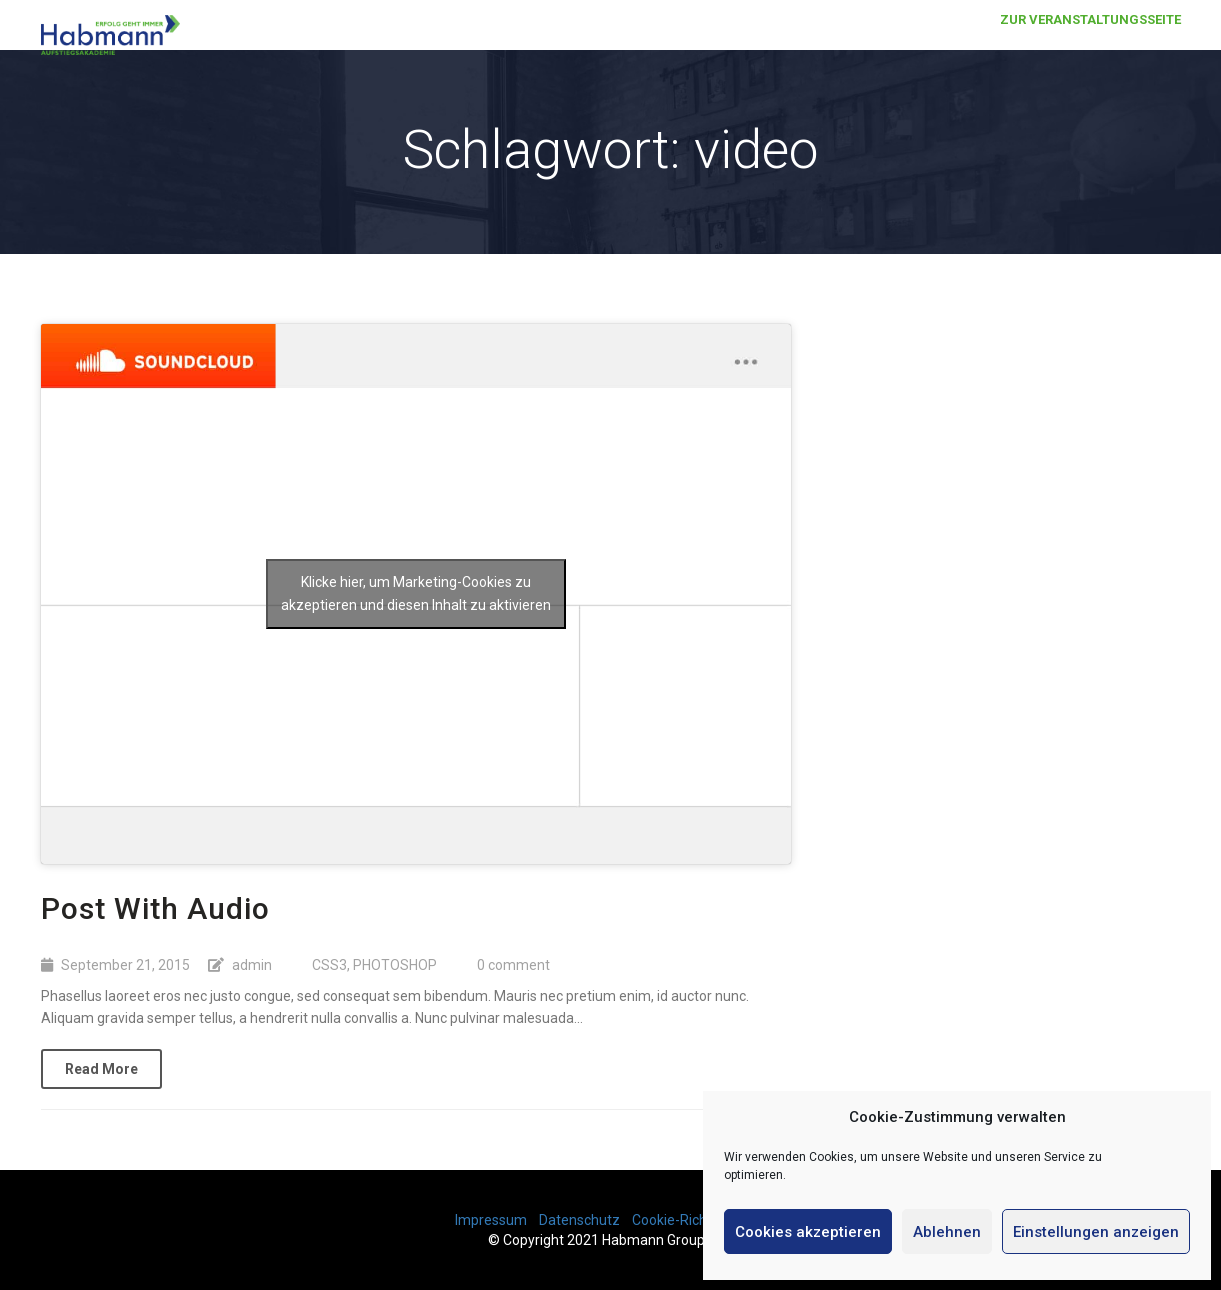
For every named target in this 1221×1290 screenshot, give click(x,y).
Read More (101, 1069)
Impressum (491, 1220)
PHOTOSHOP (395, 965)
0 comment (513, 965)
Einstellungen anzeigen (1096, 1232)
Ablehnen (947, 1232)
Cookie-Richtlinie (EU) (699, 1220)
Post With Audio (155, 908)
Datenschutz (579, 1220)
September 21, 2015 (125, 965)
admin (252, 965)
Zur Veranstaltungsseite (1090, 39)
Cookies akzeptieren (808, 1232)
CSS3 (329, 965)
